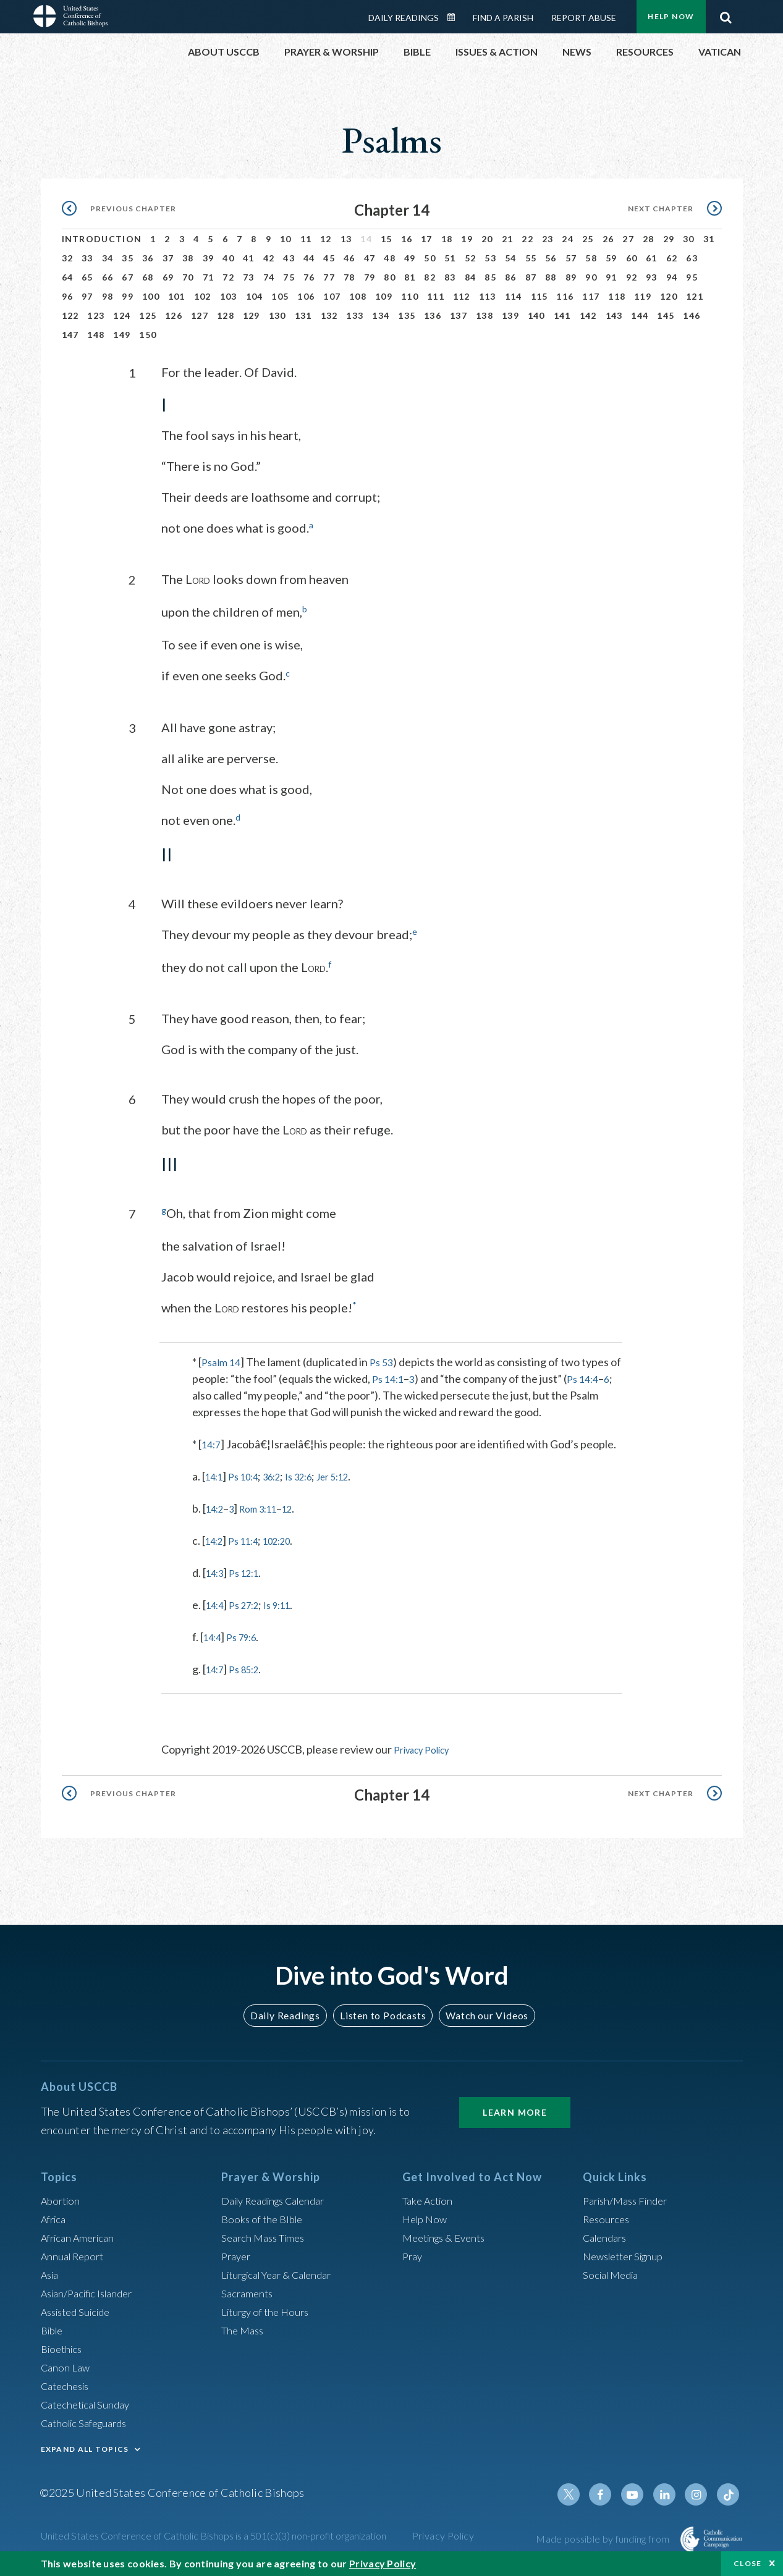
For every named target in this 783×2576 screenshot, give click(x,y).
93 (652, 277)
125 (147, 315)
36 (148, 258)
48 (390, 258)
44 (309, 258)
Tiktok (729, 2491)
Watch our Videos (481, 2012)
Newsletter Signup (628, 2253)
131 (303, 315)
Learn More (515, 2109)
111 (435, 296)
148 (95, 334)
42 (269, 258)
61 (652, 258)
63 (692, 258)
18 (447, 239)
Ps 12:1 (250, 1570)
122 (70, 315)
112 (461, 296)
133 (354, 315)
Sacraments (248, 2290)
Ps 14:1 (402, 1376)
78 (349, 277)
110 (409, 296)
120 (668, 296)
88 (551, 277)
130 (277, 315)
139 (510, 315)
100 (150, 296)
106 (306, 296)
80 (390, 277)
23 (548, 239)
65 (87, 277)
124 (121, 315)
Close (748, 2563)
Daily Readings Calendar (455, 17)
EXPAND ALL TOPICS (85, 2446)
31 (709, 239)
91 (611, 277)
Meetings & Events (448, 2234)
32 (68, 258)
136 (432, 315)
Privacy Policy (427, 1747)
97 (87, 296)
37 (168, 258)
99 (127, 296)
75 (289, 277)
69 (168, 277)
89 (571, 277)
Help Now (671, 16)
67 (127, 277)
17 (427, 239)
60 (632, 258)
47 (370, 258)
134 (380, 315)
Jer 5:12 (355, 1474)
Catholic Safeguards (89, 2419)
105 (280, 296)
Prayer (237, 2253)
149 (121, 334)
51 (450, 258)
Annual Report (75, 2253)
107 (332, 296)
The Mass (244, 2327)
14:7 (212, 1442)
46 (349, 258)
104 (254, 296)
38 (188, 258)
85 (490, 277)
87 (531, 277)
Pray (413, 2253)
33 (87, 258)
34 (108, 258)
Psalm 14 (222, 1360)
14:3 (216, 1570)
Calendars (607, 2234)
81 (410, 277)
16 (407, 239)
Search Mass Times (266, 2234)
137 (458, 315)
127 (199, 315)
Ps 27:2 (250, 1603)
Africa (55, 2216)
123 (95, 315)
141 (562, 315)
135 (406, 315)
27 (628, 239)
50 (430, 258)
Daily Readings (403, 17)
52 (470, 258)
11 (306, 239)
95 (692, 277)
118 (616, 296)
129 (251, 315)
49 (410, 258)
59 (611, 258)
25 (588, 239)
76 (309, 277)
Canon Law (67, 2364)
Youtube (640, 2491)
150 (147, 334)
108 (357, 296)
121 (694, 296)
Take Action (429, 2197)
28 (648, 239)
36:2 (283, 1474)
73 (249, 277)
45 (329, 258)
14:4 (216, 1603)
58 (591, 258)
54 (511, 258)
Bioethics (64, 2345)
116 (564, 296)
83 (450, 277)
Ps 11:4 (250, 1538)
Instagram (699, 2491)
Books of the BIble (264, 2216)
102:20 (290, 1538)
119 (642, 296)
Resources (608, 2216)
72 (228, 277)
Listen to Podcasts (382, 2012)
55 (531, 258)
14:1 (216, 1474)
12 (326, 239)
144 (639, 315)
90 (591, 277)
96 (68, 296)
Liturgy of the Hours (269, 2308)
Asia (51, 2271)
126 (173, 315)
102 (202, 296)
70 (188, 277)
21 (508, 239)
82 (430, 277)
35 (127, 258)
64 (68, 277)
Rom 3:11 (267, 1506)
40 (228, 258)
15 (386, 239)
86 (511, 277)
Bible (54, 2327)
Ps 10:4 (250, 1474)
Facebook (610, 2491)
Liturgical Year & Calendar (284, 2271)
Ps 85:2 (250, 1667)
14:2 (216, 1506)
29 (669, 239)
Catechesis (68, 2382)
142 (588, 315)
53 (490, 258)
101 (176, 296)
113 (487, 296)
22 (527, 239)
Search (726, 14)
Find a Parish (503, 17)
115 (539, 296)
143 (614, 315)
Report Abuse (583, 17)
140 (536, 315)
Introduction (102, 239)
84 (470, 277)
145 (665, 315)
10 (286, 239)
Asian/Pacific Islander (92, 2290)
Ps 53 (386, 1360)
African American (81, 2234)
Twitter (581, 2491)
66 (108, 277)
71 (208, 277)
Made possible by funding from (603, 2535)
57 (571, 258)
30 (689, 239)
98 (108, 296)
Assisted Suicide (80, 2308)
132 (329, 315)
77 (329, 277)
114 (513, 296)
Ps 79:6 (248, 1635)
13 (346, 239)
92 (632, 277)
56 (551, 258)
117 (590, 296)
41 (249, 258)
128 (225, 315)
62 (672, 258)
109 (383, 296)
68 (148, 277)
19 (467, 239)
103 (228, 296)
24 (567, 239)
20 (487, 239)
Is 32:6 (315, 1474)
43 (289, 258)
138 (484, 315)
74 (269, 277)
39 (208, 258)
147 (70, 334)
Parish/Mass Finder (629, 2197)
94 (672, 277)
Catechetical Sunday (89, 2401)
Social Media (614, 2271)
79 (370, 277)
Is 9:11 (289, 1603)
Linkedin (670, 2491)
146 (691, 315)
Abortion (62, 2197)
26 (608, 239)
